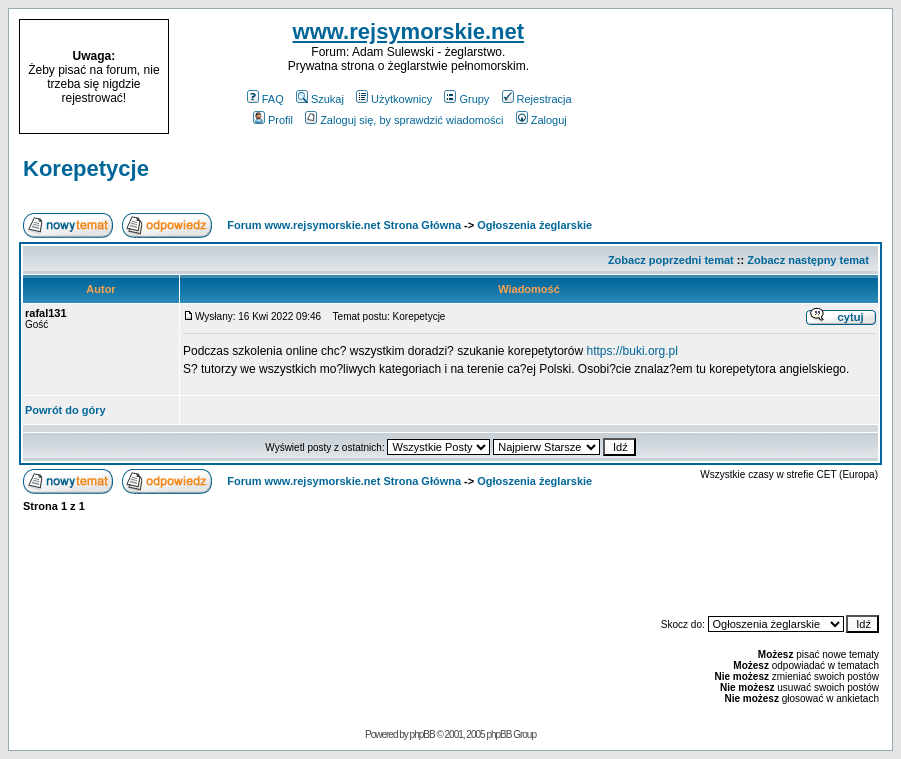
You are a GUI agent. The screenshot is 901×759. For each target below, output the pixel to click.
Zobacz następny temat (808, 260)
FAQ (265, 99)
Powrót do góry (65, 410)
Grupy (466, 99)
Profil (273, 120)
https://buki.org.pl (632, 351)
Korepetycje (86, 168)
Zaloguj (541, 120)
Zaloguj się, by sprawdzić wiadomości (404, 120)
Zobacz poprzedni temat (671, 260)
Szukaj (320, 99)
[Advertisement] (765, 77)
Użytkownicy (394, 99)
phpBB (422, 734)
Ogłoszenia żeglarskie (534, 225)
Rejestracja (537, 99)
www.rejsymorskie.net (409, 31)
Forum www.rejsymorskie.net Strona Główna (344, 225)
